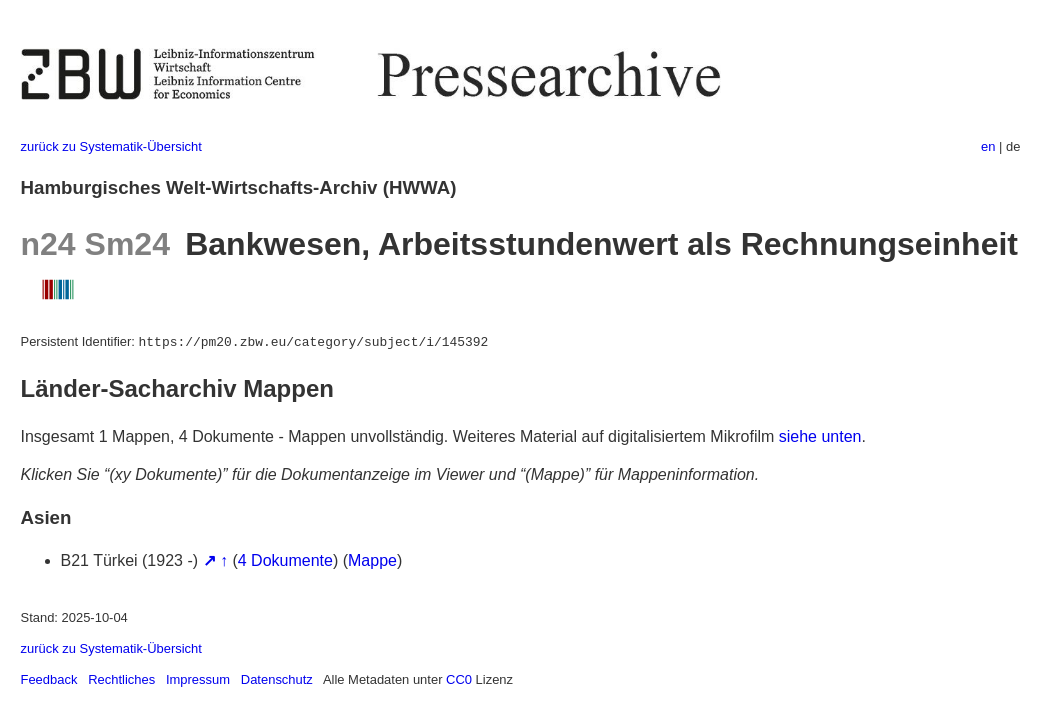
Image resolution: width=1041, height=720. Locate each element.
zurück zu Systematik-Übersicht (111, 146)
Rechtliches (121, 679)
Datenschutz (277, 679)
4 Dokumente (285, 560)
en (988, 146)
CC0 (459, 679)
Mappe (372, 560)
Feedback (49, 679)
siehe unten (820, 436)
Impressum (198, 679)
